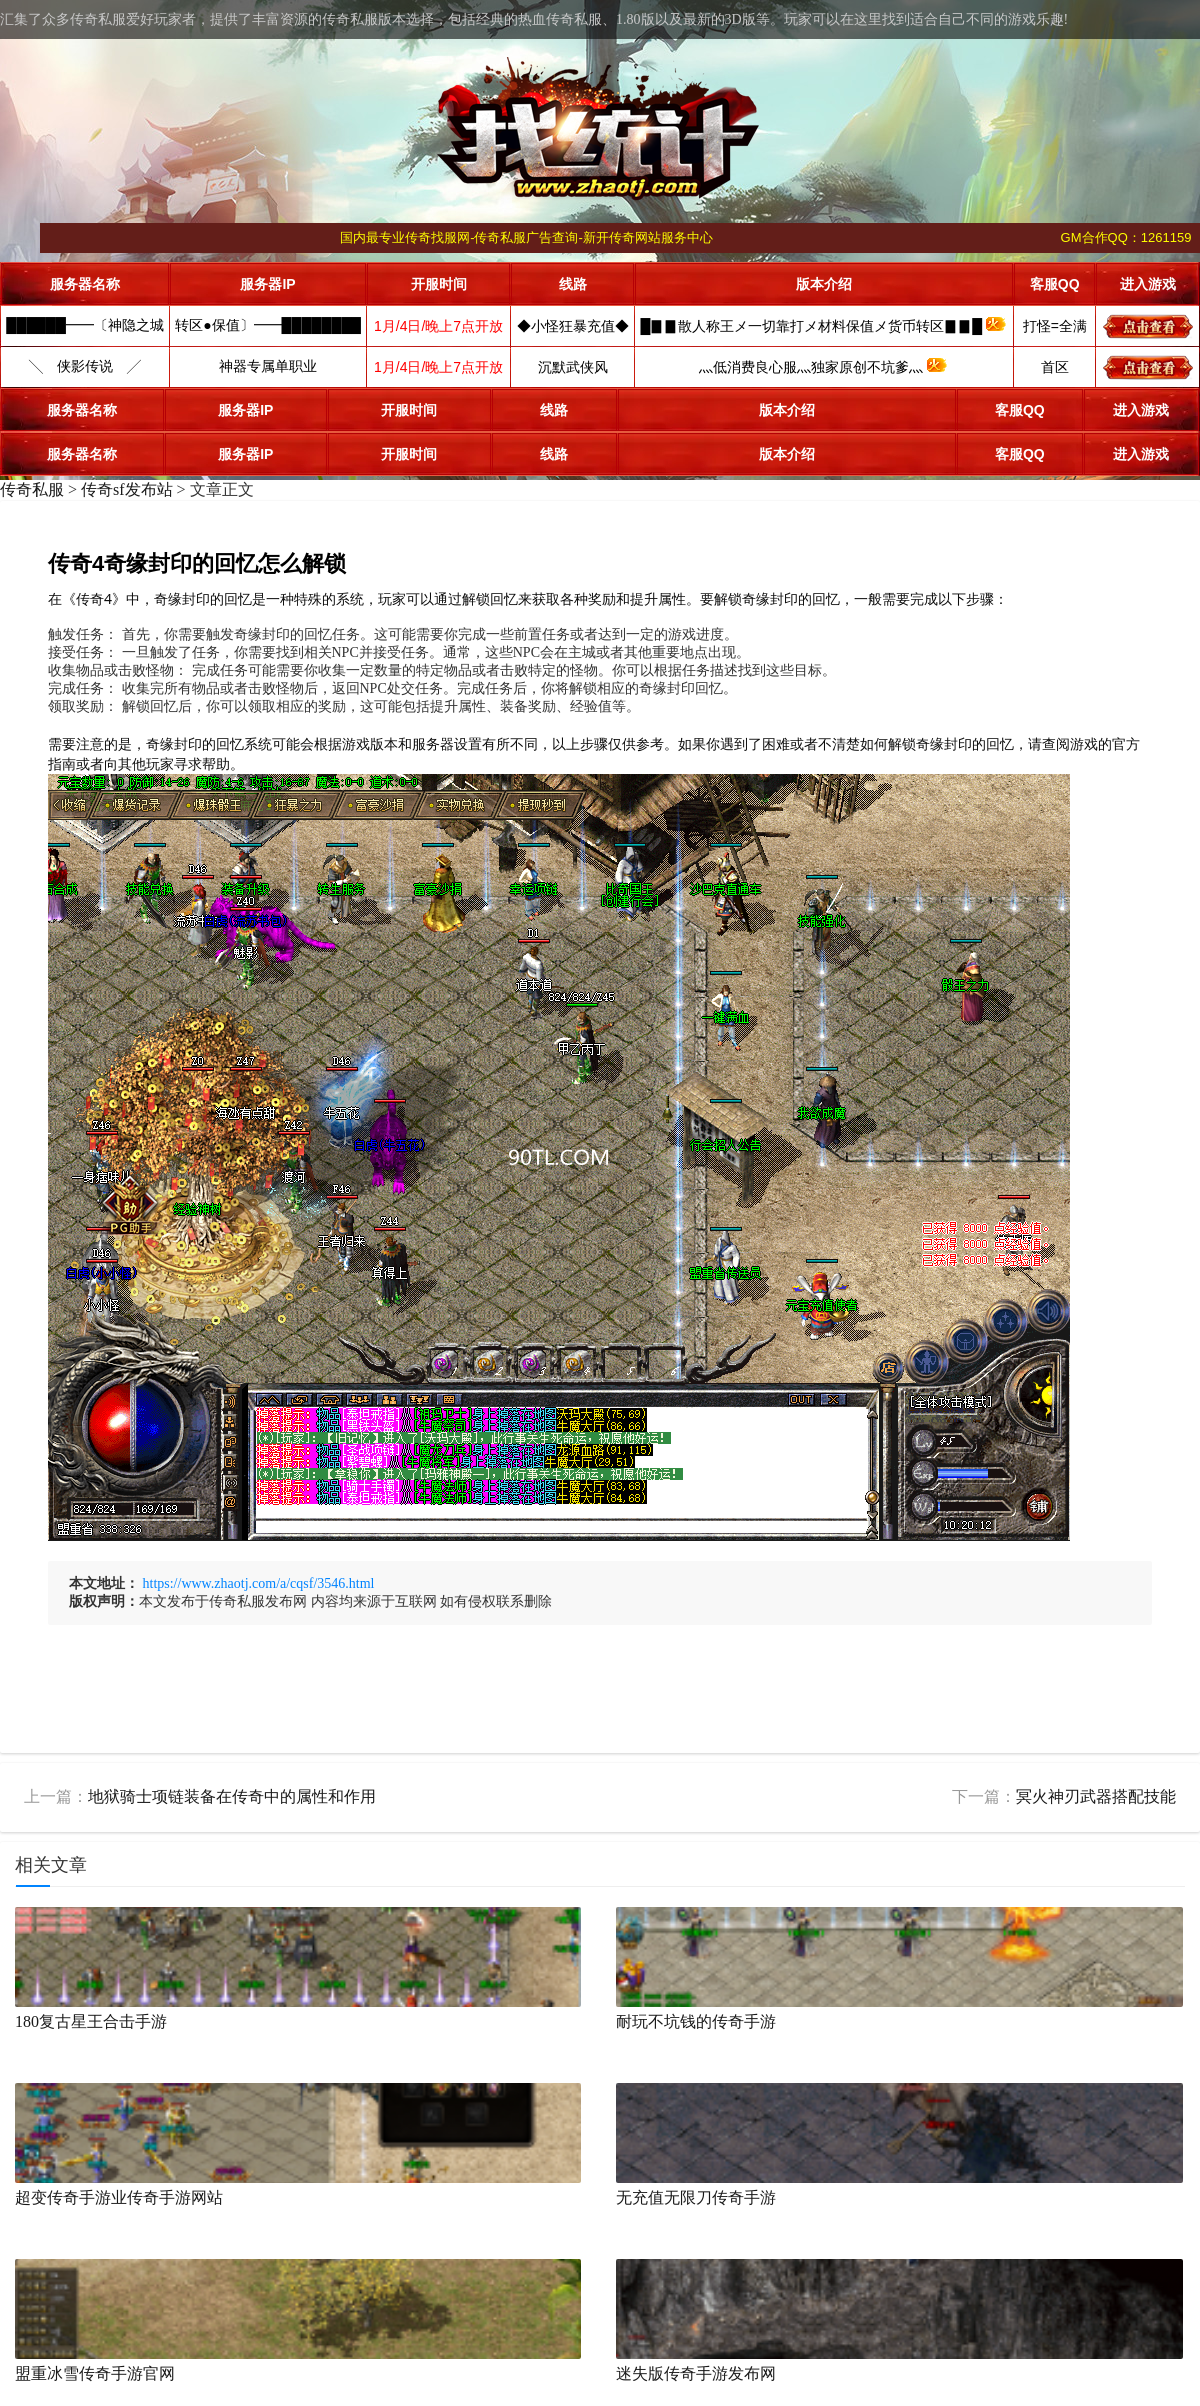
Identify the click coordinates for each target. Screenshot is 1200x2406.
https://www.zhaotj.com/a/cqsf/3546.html (259, 1583)
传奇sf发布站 (127, 489)
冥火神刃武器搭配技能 (1096, 1796)
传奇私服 (32, 489)
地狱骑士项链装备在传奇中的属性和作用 (232, 1796)
